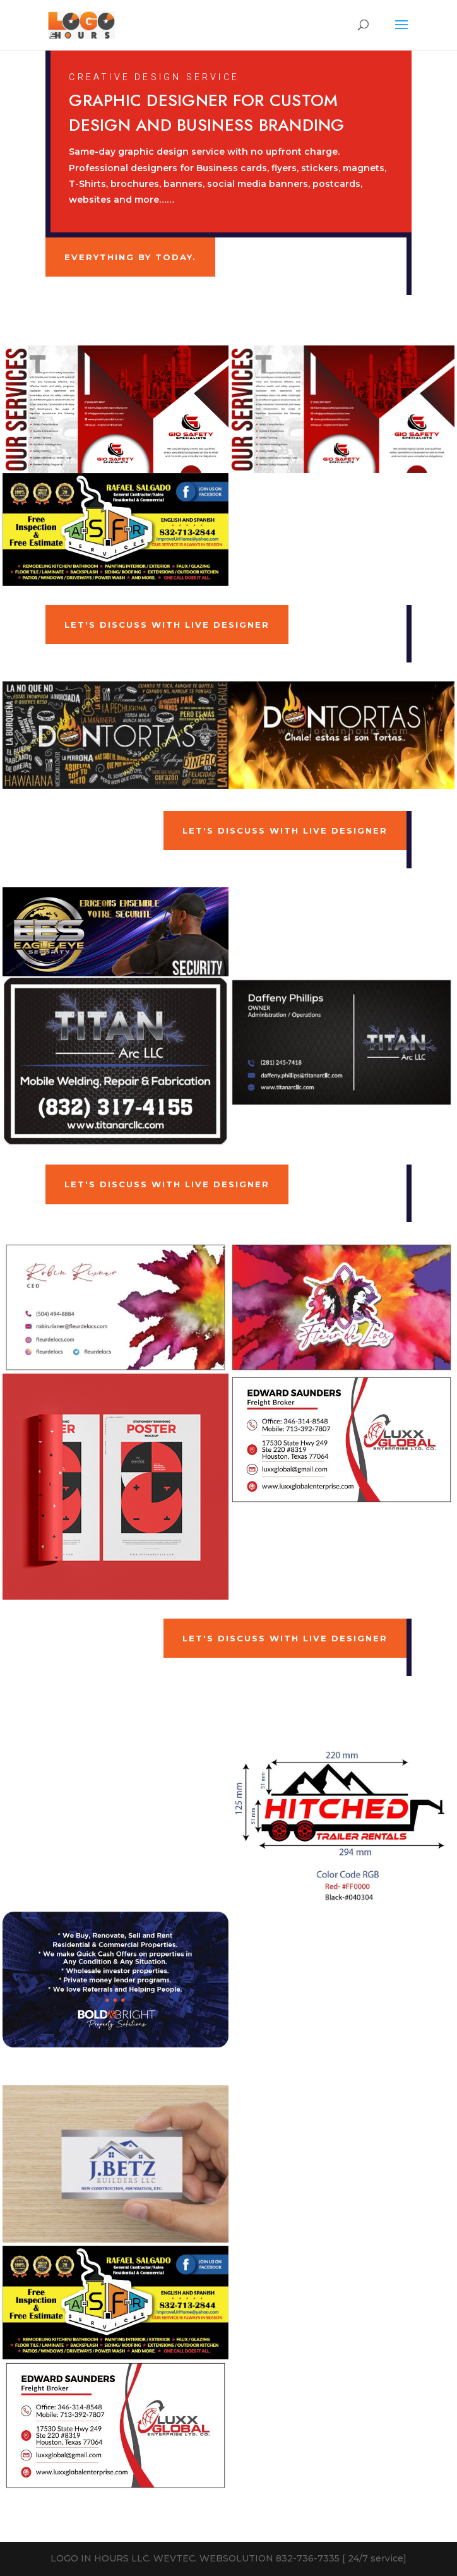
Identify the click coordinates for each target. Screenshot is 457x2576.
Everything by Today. (130, 257)
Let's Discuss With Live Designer (167, 625)
